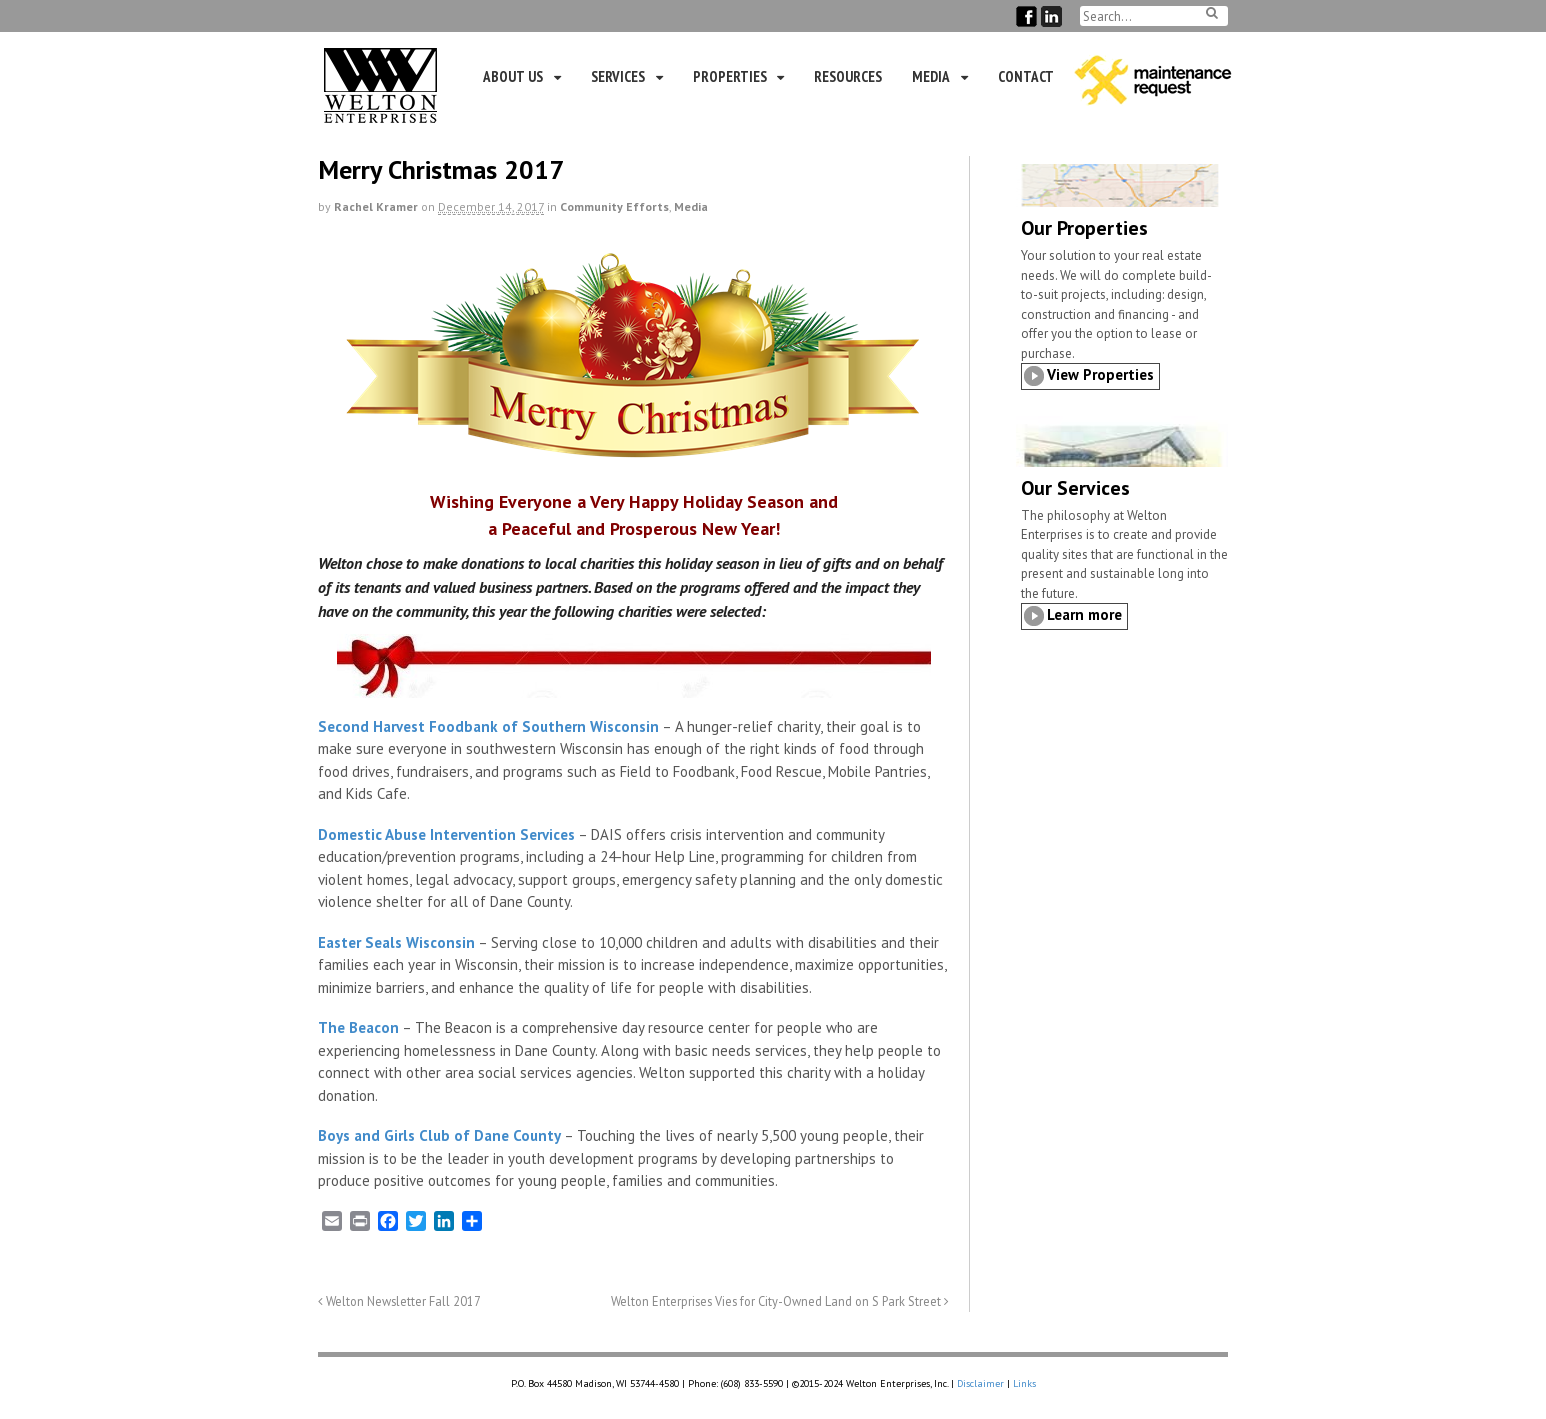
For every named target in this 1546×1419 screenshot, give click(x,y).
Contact (1026, 76)
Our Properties (1084, 228)
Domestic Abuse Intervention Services (446, 834)
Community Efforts (614, 206)
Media (931, 76)
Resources (848, 76)
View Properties (1100, 374)
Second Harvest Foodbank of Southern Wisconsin (488, 726)
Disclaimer (980, 1383)
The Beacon (358, 1027)
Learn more (1084, 614)
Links (1024, 1383)
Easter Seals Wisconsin (396, 942)
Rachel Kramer (376, 206)
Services (618, 76)
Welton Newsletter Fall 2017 (399, 1301)
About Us (513, 76)
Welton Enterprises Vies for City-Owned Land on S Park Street (780, 1301)
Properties (730, 76)
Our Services (1075, 488)
